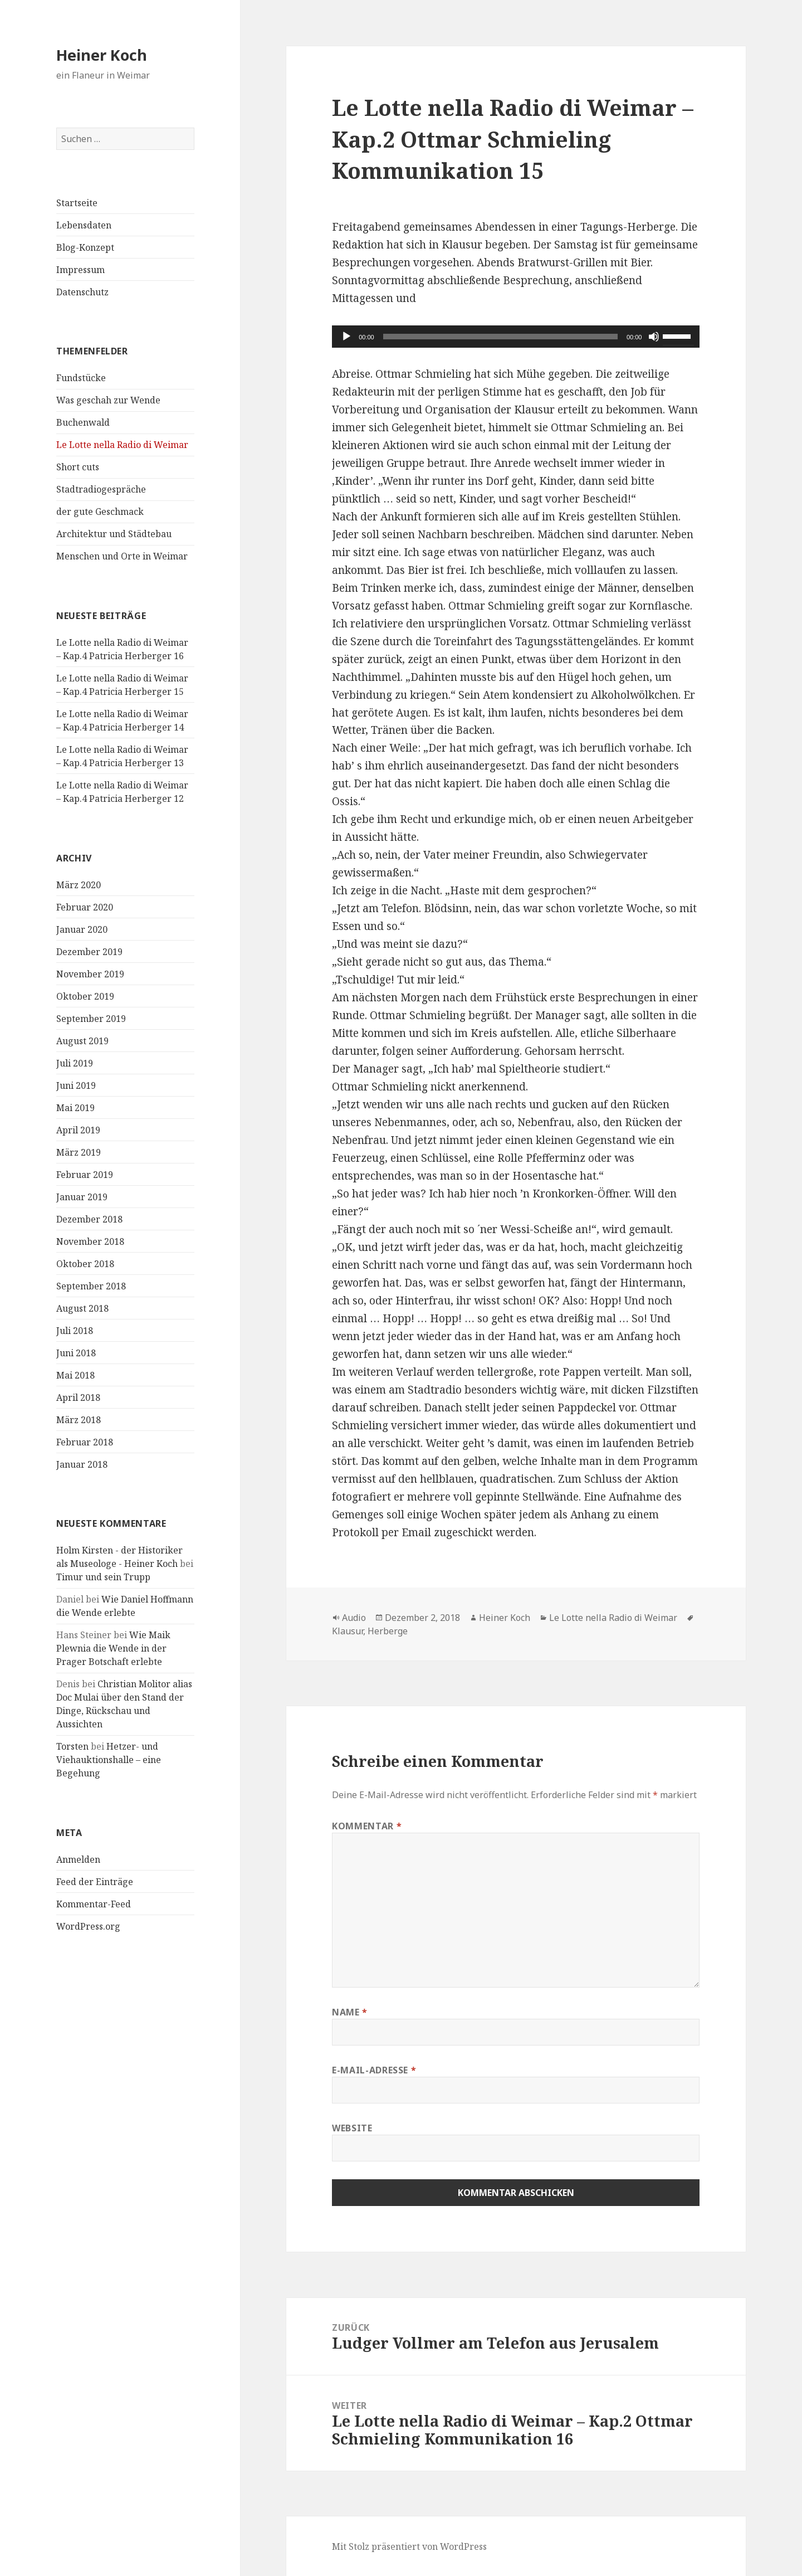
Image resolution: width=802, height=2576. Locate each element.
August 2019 (82, 1041)
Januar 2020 (81, 929)
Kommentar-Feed (93, 1904)
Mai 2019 (75, 1108)
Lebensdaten (83, 225)
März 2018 (78, 1420)
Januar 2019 (81, 1197)
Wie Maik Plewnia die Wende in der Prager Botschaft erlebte (113, 1648)
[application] (516, 336)
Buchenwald (83, 422)
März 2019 (78, 1152)
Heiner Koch (101, 55)
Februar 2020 (84, 907)
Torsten (72, 1746)
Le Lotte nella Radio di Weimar (122, 445)
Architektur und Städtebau (114, 534)
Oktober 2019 (85, 996)
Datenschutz (82, 292)
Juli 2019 (74, 1063)
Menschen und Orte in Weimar (122, 556)
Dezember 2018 (89, 1219)
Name (350, 2012)
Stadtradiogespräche (101, 489)
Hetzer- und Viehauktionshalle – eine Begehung (108, 1759)
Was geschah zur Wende (108, 400)
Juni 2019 (76, 1085)
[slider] (500, 336)
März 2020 (78, 885)
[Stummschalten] (653, 336)
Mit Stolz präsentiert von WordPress (409, 2546)
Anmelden (78, 1859)
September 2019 (91, 1018)
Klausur (347, 1631)
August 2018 (82, 1308)
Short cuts (77, 467)
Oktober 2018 (85, 1264)
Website (352, 2128)
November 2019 (90, 974)
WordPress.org (88, 1926)
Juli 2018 (74, 1330)
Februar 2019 (84, 1174)
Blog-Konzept (85, 247)
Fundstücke (81, 378)
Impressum (80, 270)
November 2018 (90, 1241)
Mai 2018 (75, 1375)
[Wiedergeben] (346, 336)
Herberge (388, 1631)
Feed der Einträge (94, 1882)
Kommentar (367, 1826)
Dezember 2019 (89, 952)
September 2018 (91, 1286)
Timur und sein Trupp (103, 1577)
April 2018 (78, 1397)
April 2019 (78, 1130)
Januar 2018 (81, 1464)
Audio (354, 1617)
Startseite (76, 203)
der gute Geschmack (100, 511)
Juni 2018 (76, 1353)
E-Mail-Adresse (374, 2070)
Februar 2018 (84, 1442)
